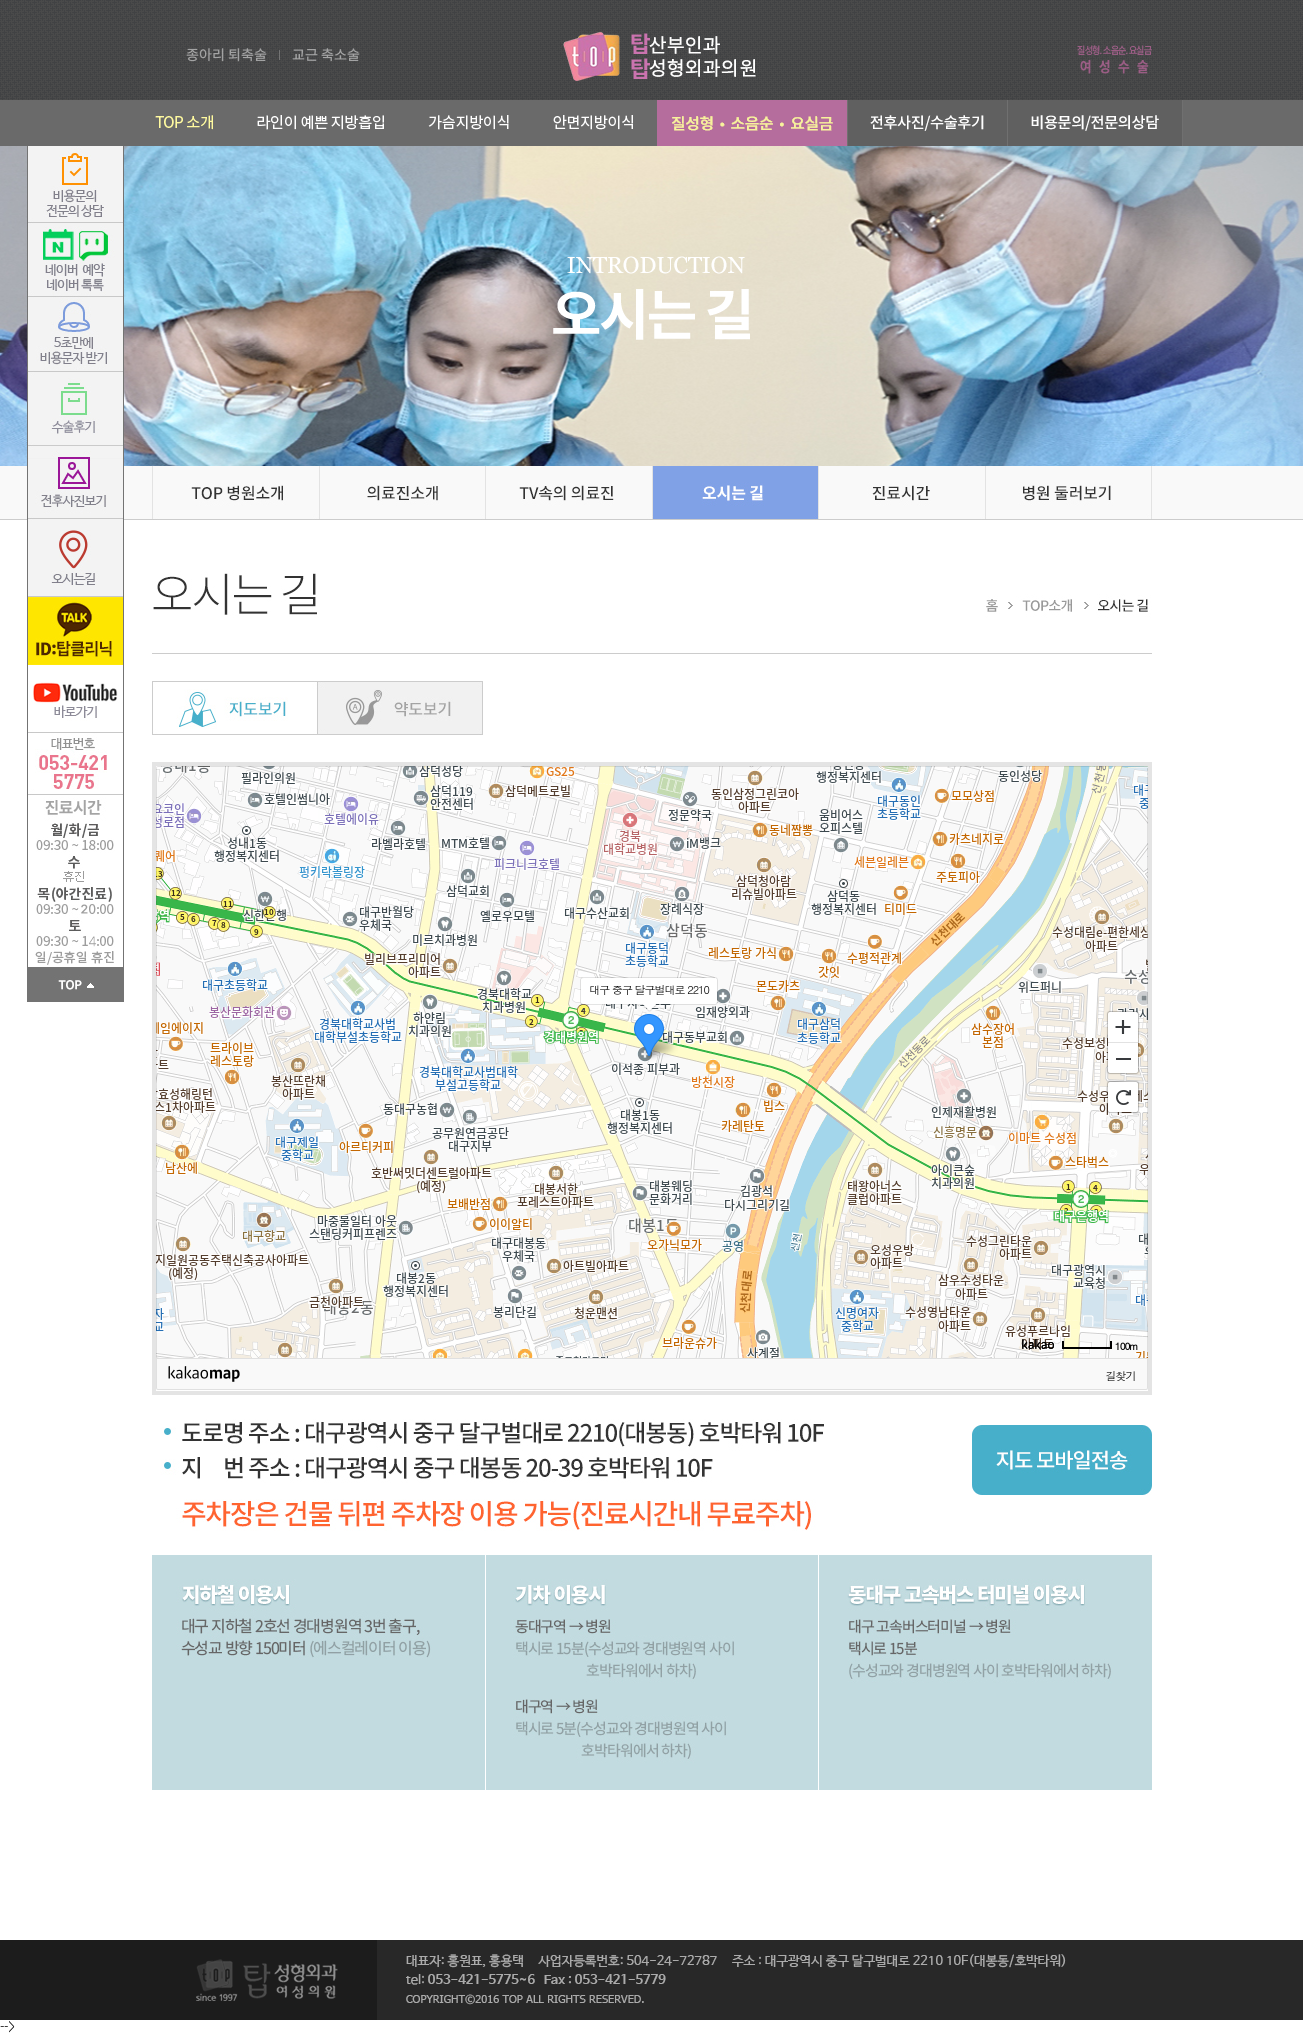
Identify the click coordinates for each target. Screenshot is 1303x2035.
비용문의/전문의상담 (1095, 123)
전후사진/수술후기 (927, 123)
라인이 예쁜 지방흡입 (322, 123)
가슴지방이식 (470, 123)
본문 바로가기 (0, 0)
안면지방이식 (594, 123)
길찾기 (1121, 1375)
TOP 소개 (178, 123)
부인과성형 (752, 123)
